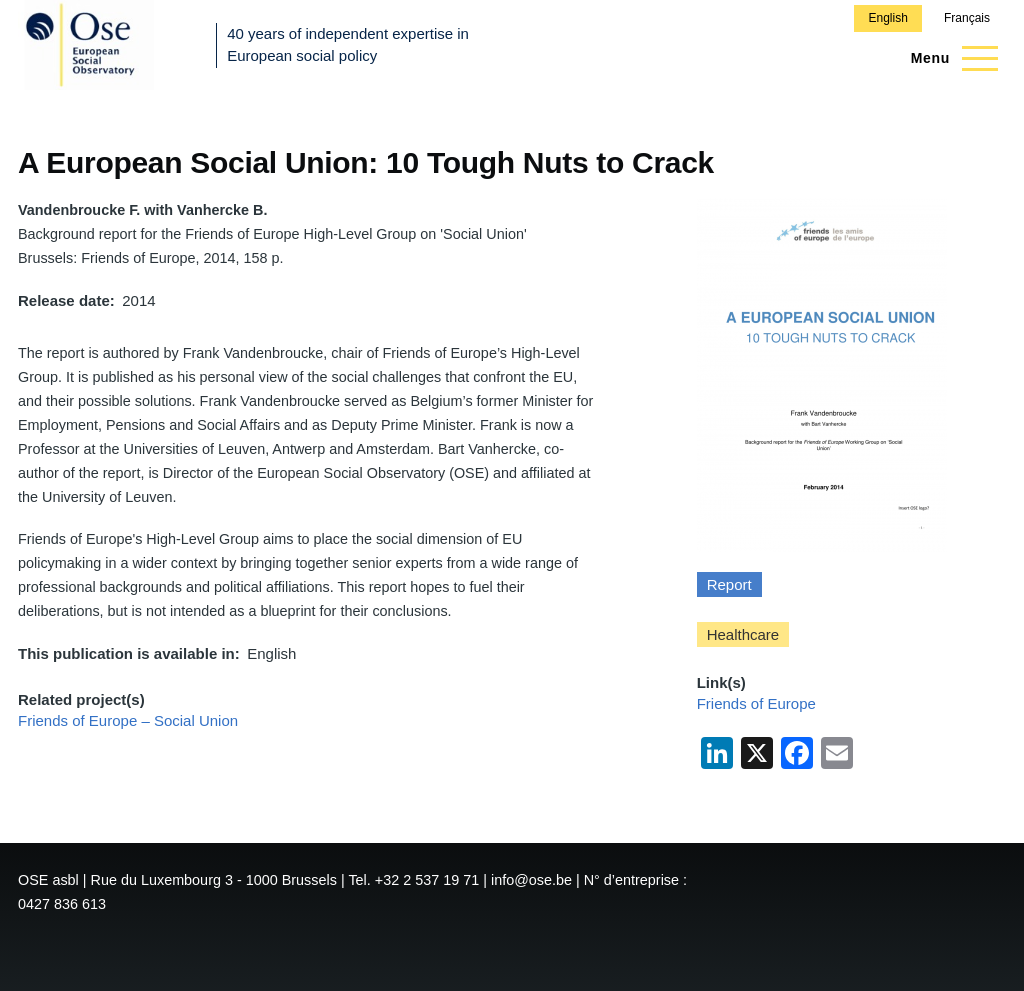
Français (967, 18)
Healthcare (743, 634)
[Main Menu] (948, 58)
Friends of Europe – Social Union (128, 720)
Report (729, 584)
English (887, 18)
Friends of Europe (756, 703)
